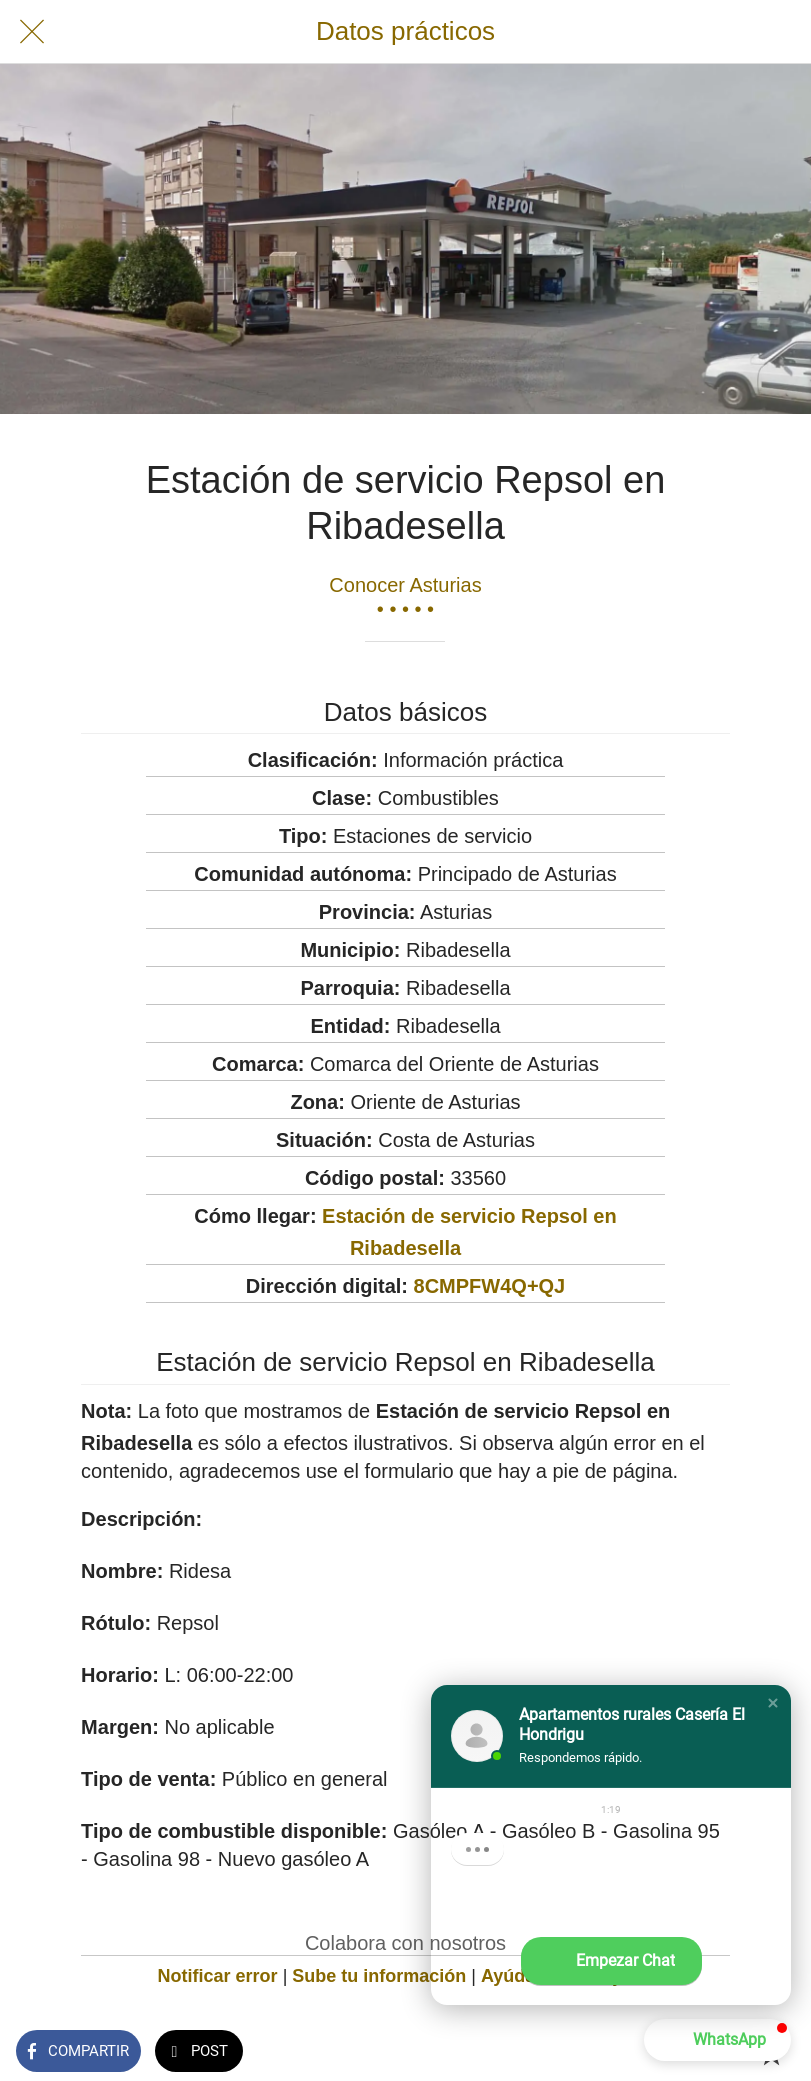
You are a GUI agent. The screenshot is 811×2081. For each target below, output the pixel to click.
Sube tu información (379, 1976)
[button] (773, 1703)
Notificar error (218, 1976)
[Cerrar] (32, 32)
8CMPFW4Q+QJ (490, 1286)
